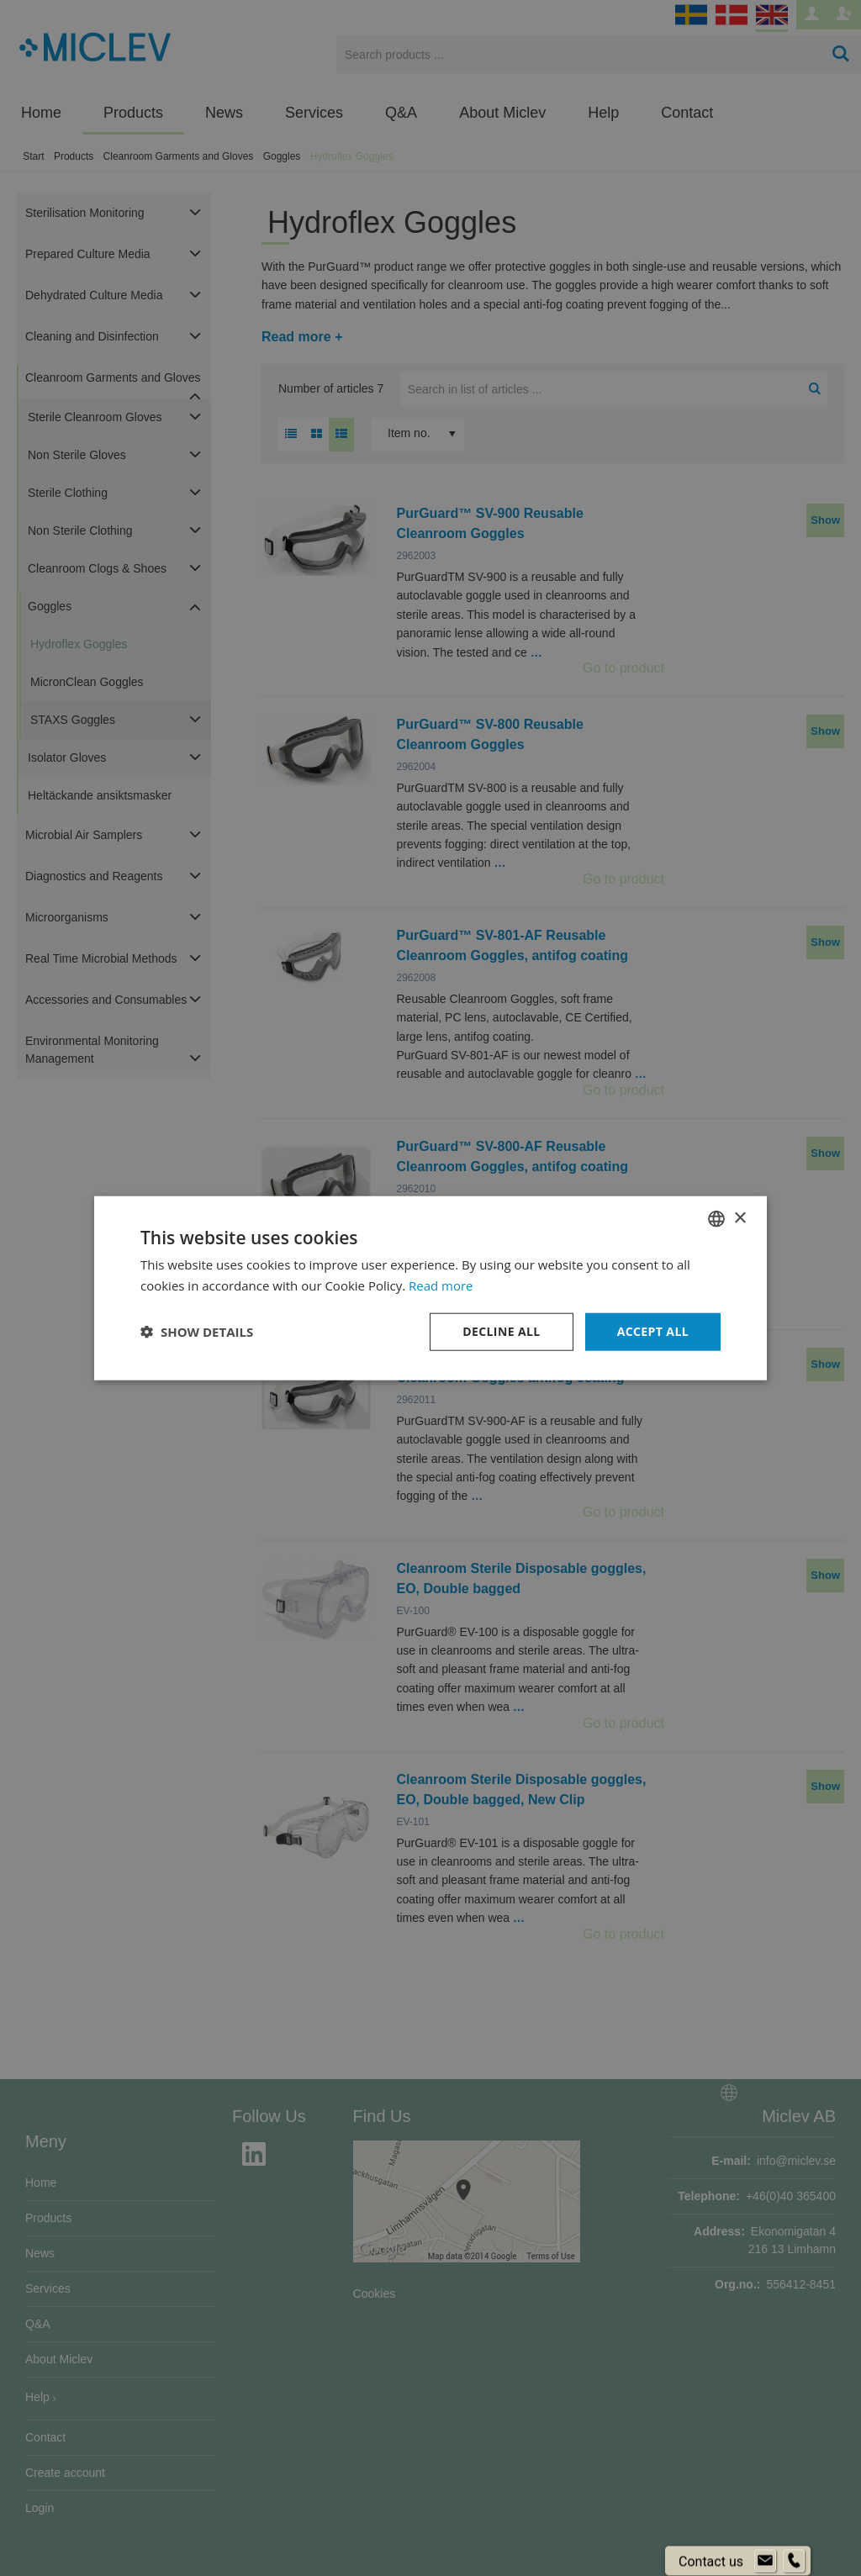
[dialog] (430, 1288)
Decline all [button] (501, 1331)
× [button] (739, 1217)
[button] (196, 1331)
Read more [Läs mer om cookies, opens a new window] (441, 1285)
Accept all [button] (653, 1331)
